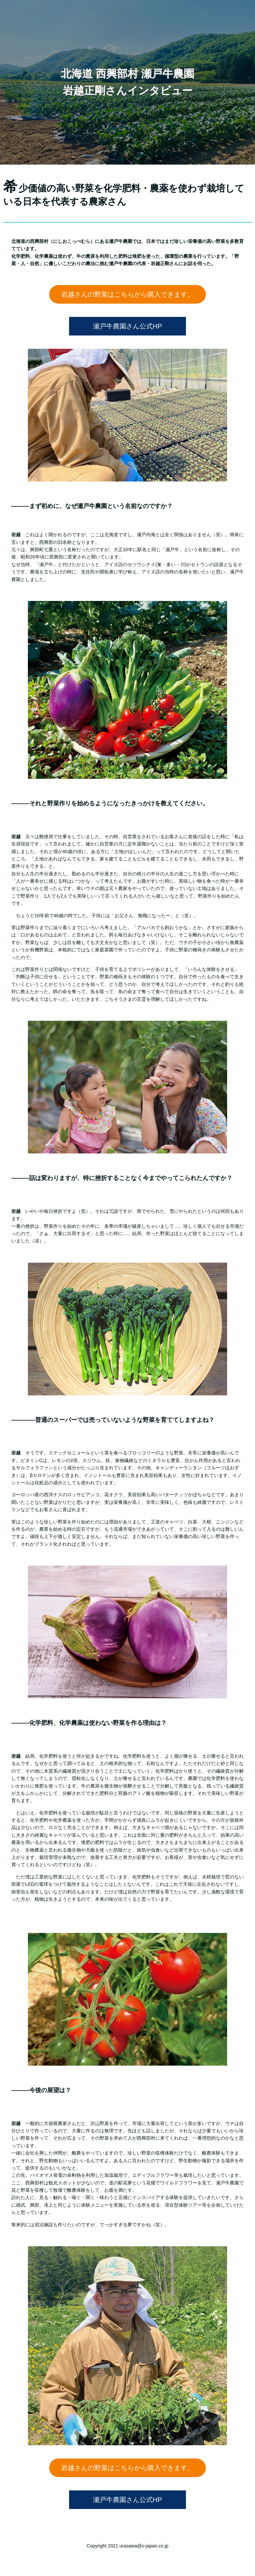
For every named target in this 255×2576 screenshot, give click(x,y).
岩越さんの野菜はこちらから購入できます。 (127, 294)
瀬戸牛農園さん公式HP (127, 326)
